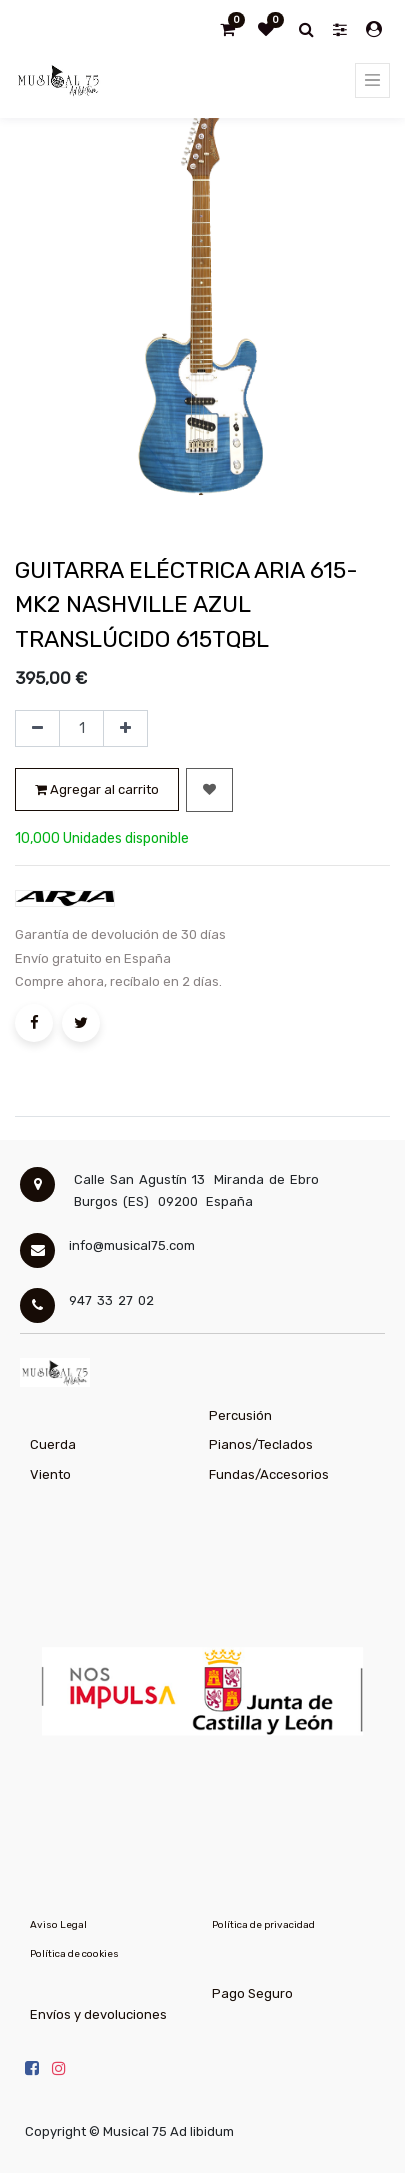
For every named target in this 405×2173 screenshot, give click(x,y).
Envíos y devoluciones (98, 2014)
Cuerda (53, 1444)
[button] (209, 790)
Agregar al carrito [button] (97, 789)
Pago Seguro (252, 1993)
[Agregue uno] (125, 729)
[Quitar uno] (37, 729)
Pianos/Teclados (261, 1444)
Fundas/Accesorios (269, 1474)
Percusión (240, 1415)
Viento (50, 1474)
